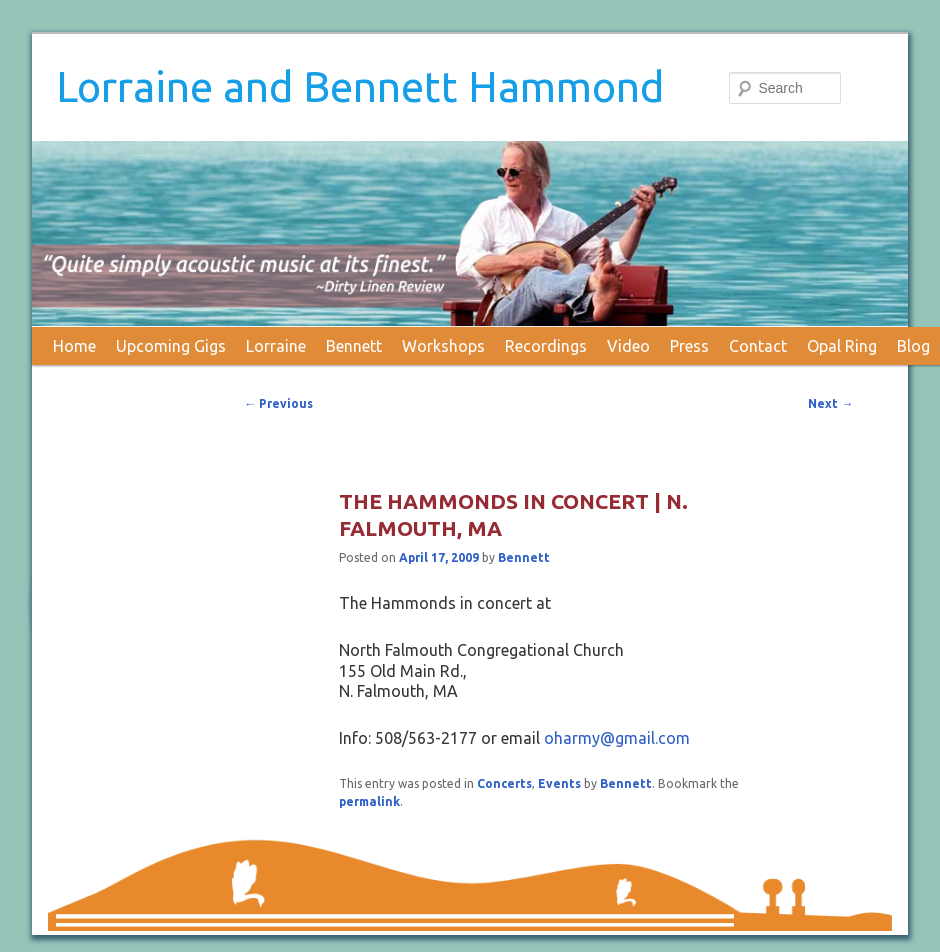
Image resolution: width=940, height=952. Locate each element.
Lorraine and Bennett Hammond (360, 86)
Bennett (354, 346)
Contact (758, 346)
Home (74, 346)
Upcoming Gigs (171, 346)
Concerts (504, 783)
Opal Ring (842, 346)
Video (628, 346)
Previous (278, 403)
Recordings (546, 346)
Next (830, 403)
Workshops (443, 346)
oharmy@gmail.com (617, 738)
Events (559, 783)
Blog (913, 346)
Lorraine (276, 346)
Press (689, 346)
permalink (369, 801)
